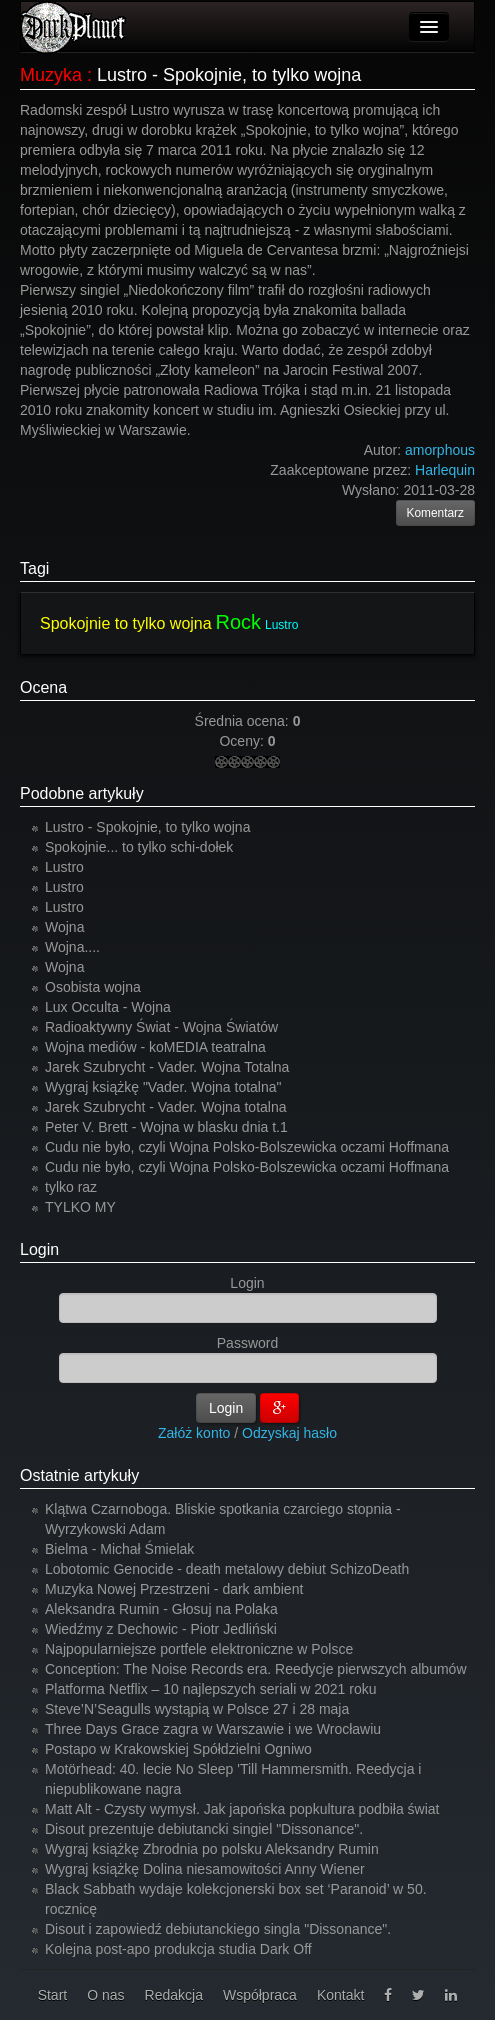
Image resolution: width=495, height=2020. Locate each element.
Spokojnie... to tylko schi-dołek (139, 847)
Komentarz (436, 513)
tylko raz (71, 1187)
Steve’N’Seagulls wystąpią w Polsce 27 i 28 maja (197, 1709)
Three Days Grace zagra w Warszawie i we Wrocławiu (213, 1729)
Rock (239, 622)
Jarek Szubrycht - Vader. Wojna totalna (166, 1107)
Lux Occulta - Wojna (108, 1007)
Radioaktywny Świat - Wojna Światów (161, 1027)
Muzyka (51, 75)
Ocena (43, 687)
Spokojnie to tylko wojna (126, 623)
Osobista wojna (93, 987)
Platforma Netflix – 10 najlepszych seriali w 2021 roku (211, 1689)
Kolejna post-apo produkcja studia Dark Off (178, 1949)
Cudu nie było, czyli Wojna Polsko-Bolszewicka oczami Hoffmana (247, 1147)
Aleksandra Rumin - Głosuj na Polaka (161, 1609)
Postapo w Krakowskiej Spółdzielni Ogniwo (178, 1749)
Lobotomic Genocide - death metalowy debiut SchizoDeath (227, 1569)
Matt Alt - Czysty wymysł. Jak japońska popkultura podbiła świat (242, 1809)
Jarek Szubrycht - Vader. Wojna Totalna (167, 1067)
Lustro (281, 625)
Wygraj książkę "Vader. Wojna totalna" (163, 1087)
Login (39, 1249)
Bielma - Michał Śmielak (119, 1549)
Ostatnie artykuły (79, 1475)
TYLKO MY (80, 1207)
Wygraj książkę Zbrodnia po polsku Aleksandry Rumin (212, 1849)
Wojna (64, 927)
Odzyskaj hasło (289, 1433)
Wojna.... (72, 947)
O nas (105, 1995)
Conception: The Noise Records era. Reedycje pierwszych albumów (256, 1669)
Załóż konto (194, 1433)
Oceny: (243, 741)
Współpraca (260, 1995)
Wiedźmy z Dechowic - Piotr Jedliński (161, 1629)
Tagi (34, 568)
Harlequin (445, 470)
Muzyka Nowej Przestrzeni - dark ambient (174, 1589)
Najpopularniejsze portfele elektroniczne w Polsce (199, 1649)
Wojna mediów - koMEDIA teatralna (155, 1047)
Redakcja (174, 1995)
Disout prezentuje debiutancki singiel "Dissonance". (204, 1829)
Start (53, 1995)
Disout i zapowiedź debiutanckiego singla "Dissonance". (218, 1929)
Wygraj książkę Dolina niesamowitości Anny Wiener (205, 1869)
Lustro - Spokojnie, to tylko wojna (147, 827)
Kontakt (340, 1995)
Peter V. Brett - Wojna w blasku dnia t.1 (166, 1127)
